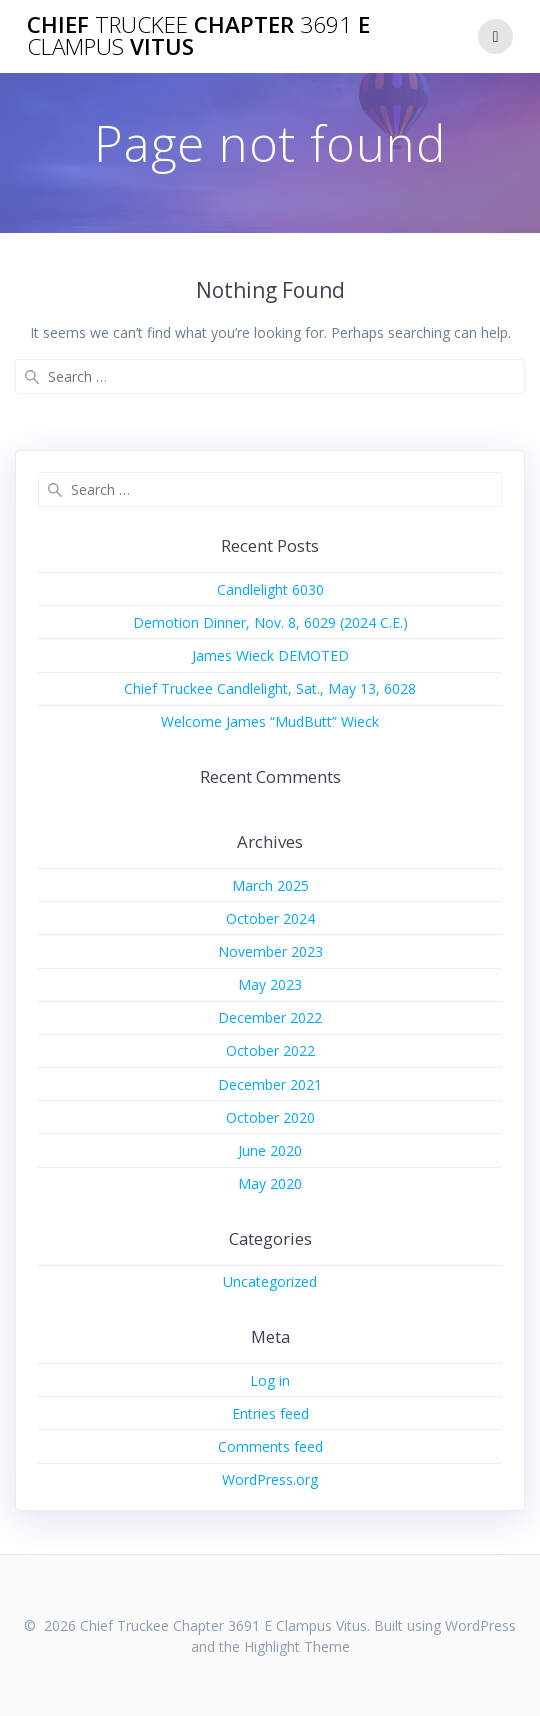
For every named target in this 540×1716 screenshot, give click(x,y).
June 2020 (270, 1150)
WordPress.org (270, 1479)
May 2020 (270, 1183)
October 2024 (270, 918)
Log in (270, 1380)
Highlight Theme (297, 1646)
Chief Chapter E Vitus (198, 36)
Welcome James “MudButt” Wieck (270, 721)
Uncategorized (270, 1281)
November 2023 (270, 951)
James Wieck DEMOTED (270, 655)
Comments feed (270, 1446)
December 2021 (270, 1084)
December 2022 (270, 1017)
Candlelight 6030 (270, 589)
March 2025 (270, 885)
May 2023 (270, 984)
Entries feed (270, 1413)
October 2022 (270, 1050)
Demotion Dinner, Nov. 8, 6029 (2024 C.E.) (270, 622)
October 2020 (270, 1117)
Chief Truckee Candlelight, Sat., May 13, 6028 (270, 688)
